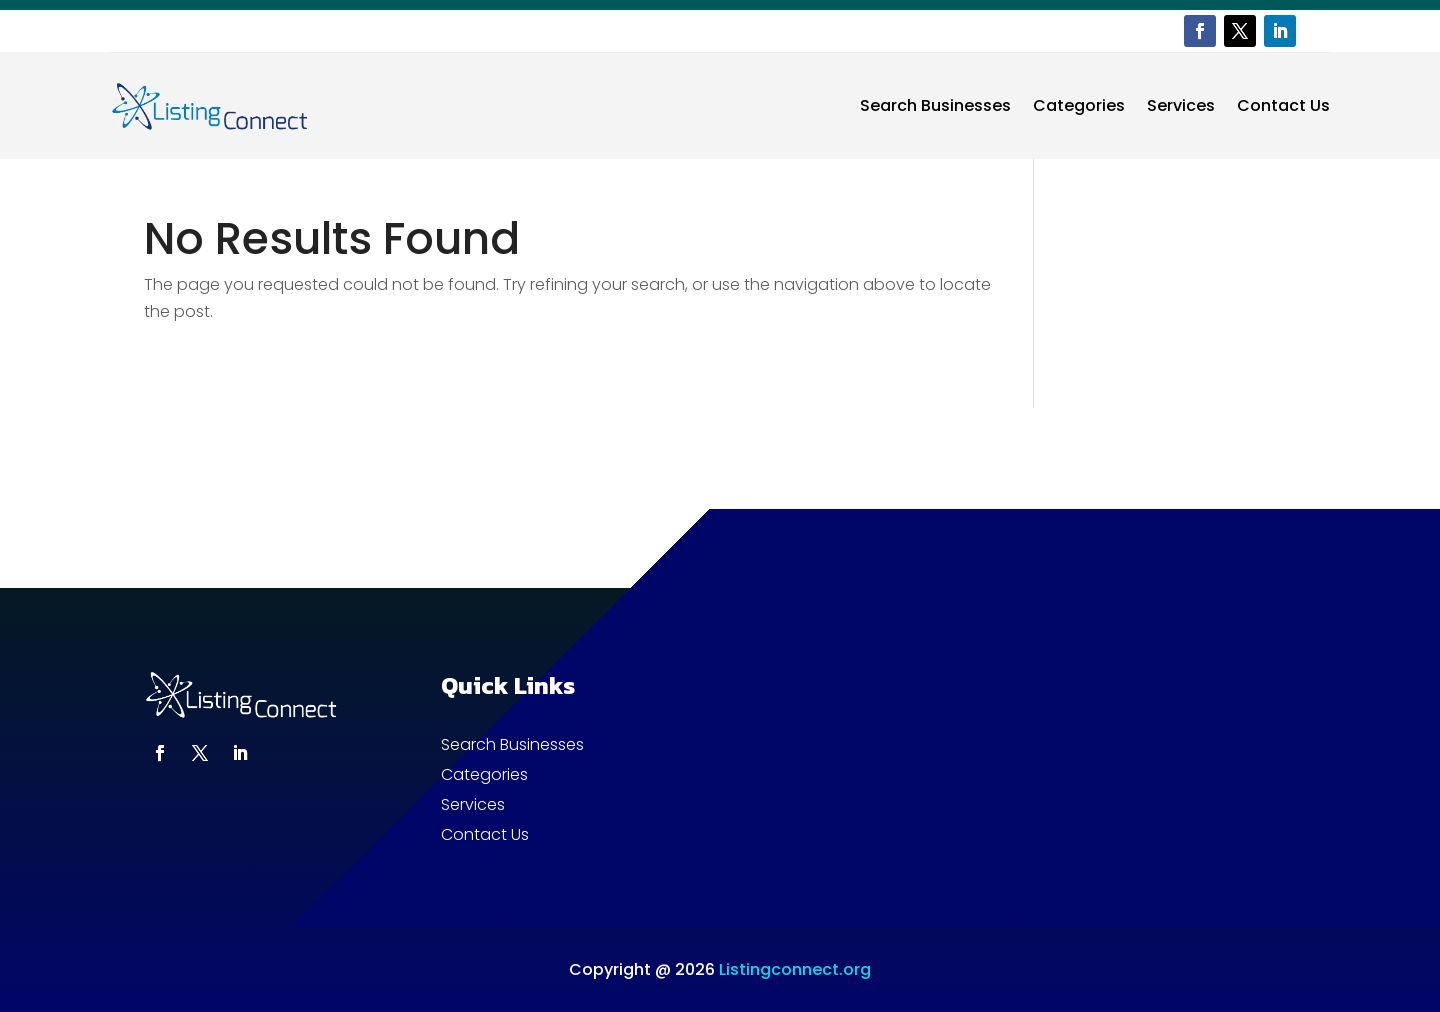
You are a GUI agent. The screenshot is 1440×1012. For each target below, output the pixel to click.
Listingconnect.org (795, 969)
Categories (1079, 105)
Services (1181, 105)
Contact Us (1283, 105)
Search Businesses (935, 105)
